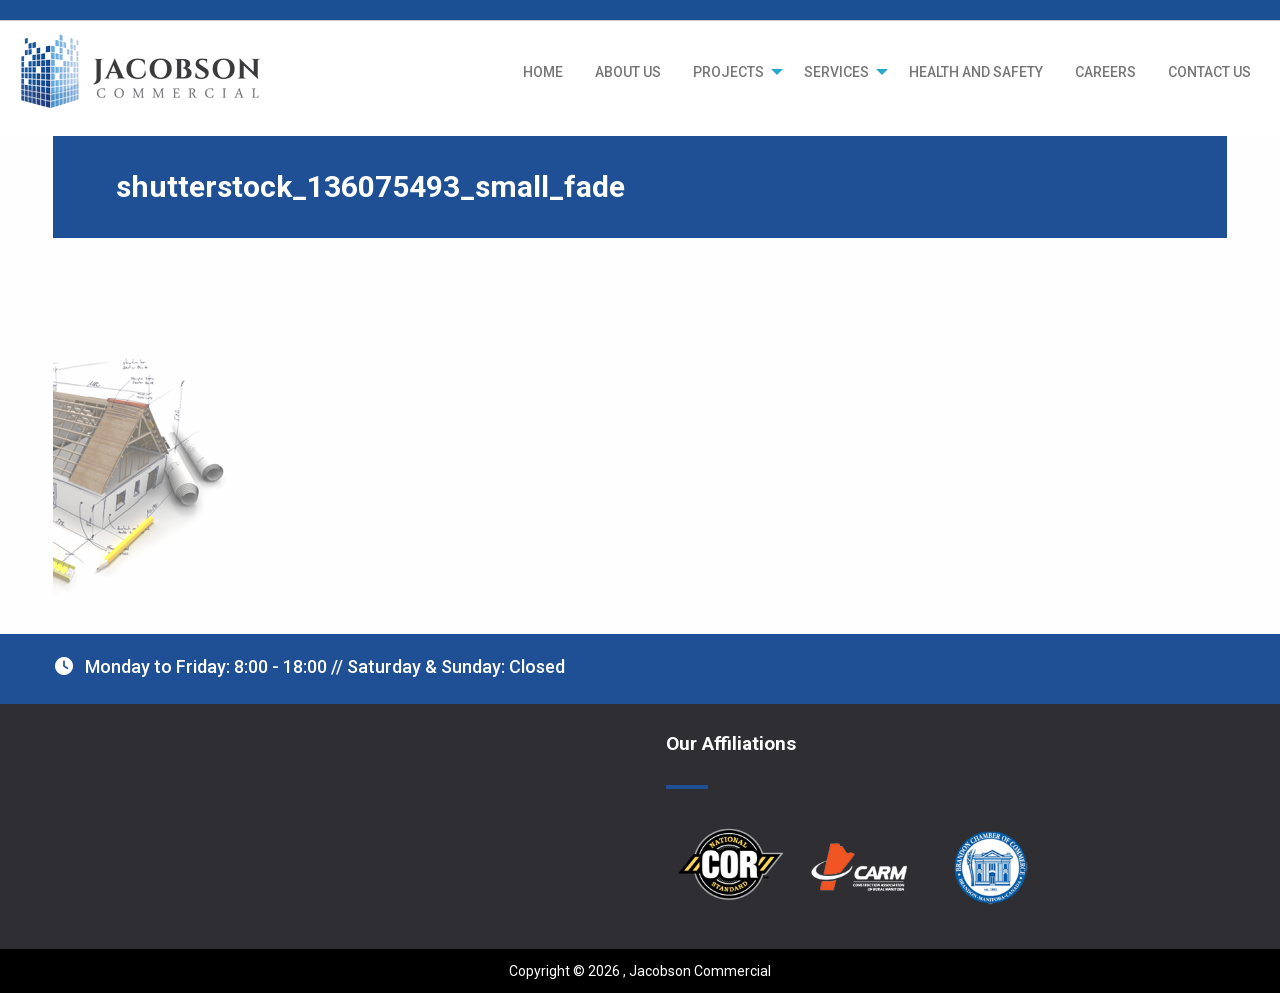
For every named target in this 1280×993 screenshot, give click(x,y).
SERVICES (836, 72)
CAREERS (1105, 72)
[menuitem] (543, 72)
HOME (543, 72)
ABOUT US (628, 72)
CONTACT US (1209, 72)
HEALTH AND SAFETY (976, 72)
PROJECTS (728, 72)
